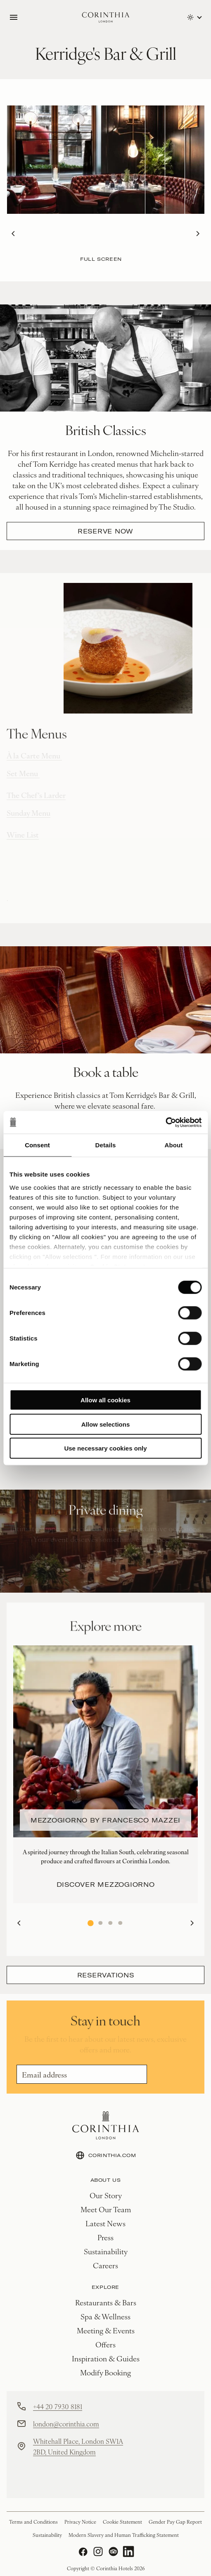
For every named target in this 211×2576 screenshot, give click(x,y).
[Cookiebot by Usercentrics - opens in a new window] (165, 1122)
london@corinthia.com (66, 2423)
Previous (11, 234)
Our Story (106, 2195)
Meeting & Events (106, 2330)
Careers (105, 2265)
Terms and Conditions (33, 2521)
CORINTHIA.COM (105, 2155)
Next (195, 234)
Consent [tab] (37, 1145)
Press (105, 2237)
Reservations (105, 1975)
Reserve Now (105, 531)
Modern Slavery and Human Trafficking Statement (124, 2535)
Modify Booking (105, 2372)
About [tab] (174, 1145)
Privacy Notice (80, 2521)
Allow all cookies (105, 1400)
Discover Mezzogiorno (106, 1884)
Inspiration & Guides (106, 2358)
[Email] (82, 2074)
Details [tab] (105, 1145)
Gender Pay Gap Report (175, 2521)
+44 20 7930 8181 (57, 2406)
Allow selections (105, 1423)
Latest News (105, 2223)
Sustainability (106, 2251)
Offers (105, 2344)
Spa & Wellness (105, 2316)
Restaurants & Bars (105, 2302)
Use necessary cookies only (105, 1448)
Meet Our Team (106, 2209)
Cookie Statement (122, 2521)
